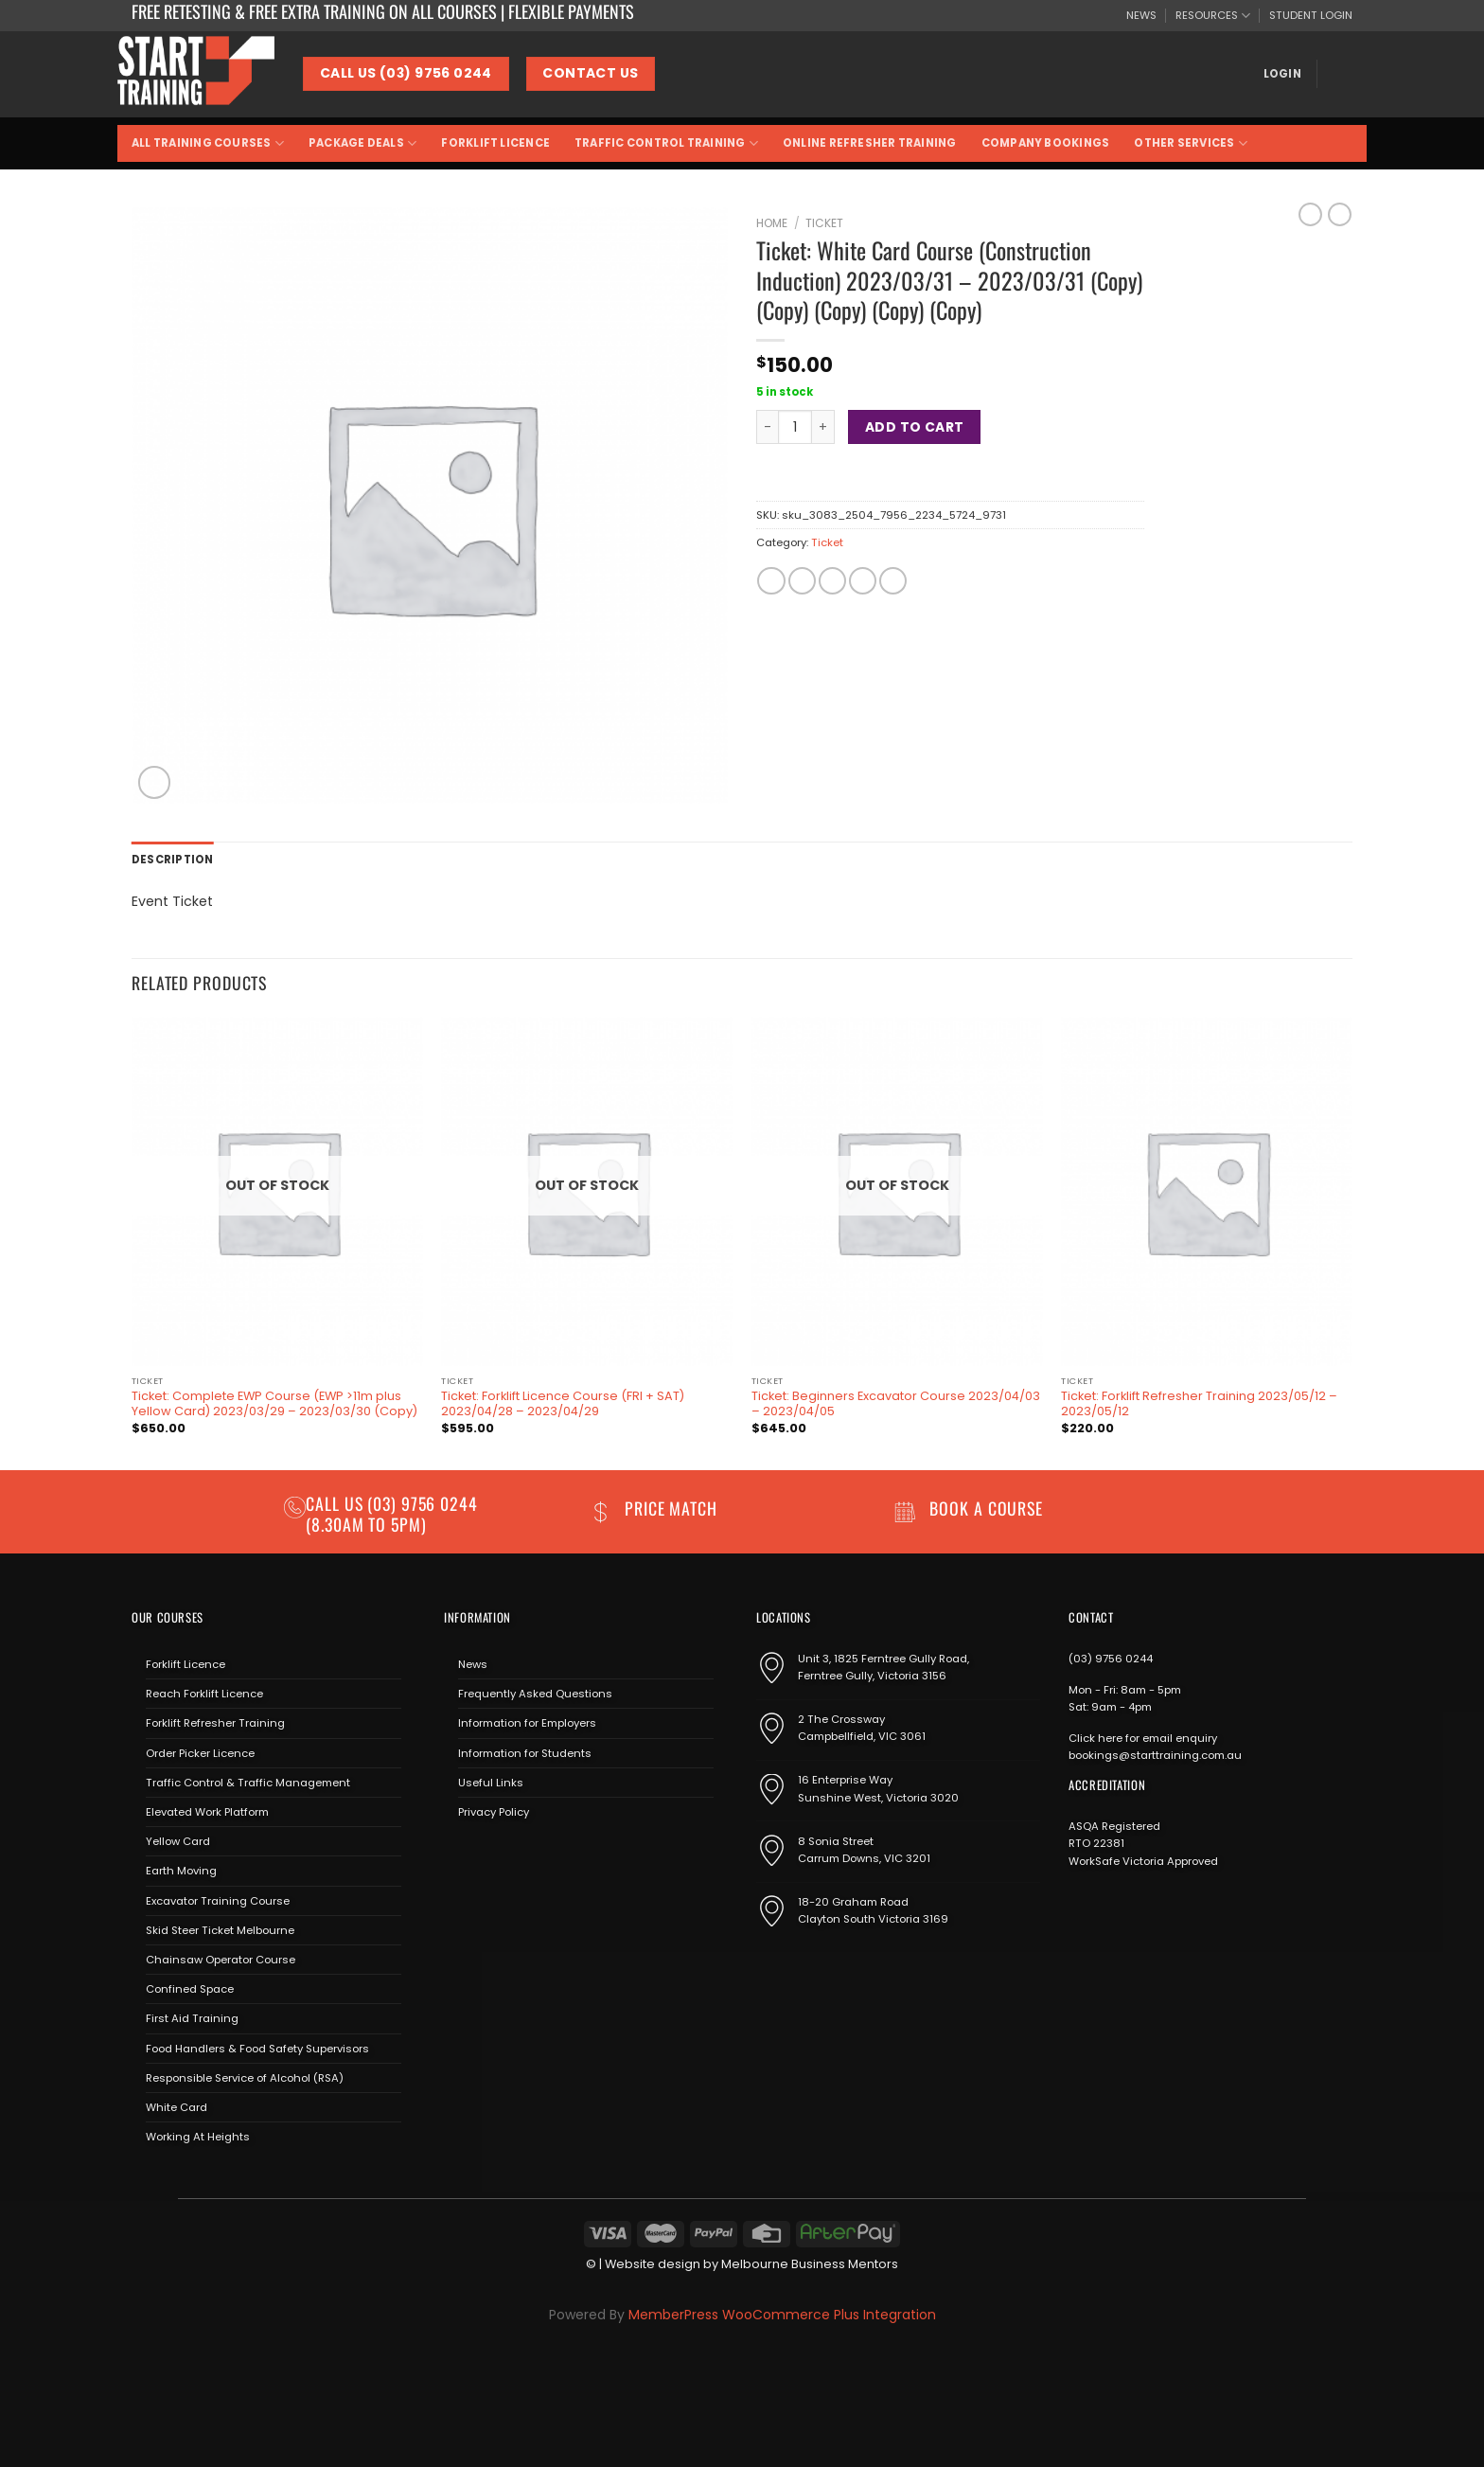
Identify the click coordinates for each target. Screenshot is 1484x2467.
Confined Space (190, 1989)
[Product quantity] (795, 427)
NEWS (1141, 15)
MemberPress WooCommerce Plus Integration (782, 2314)
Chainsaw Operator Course (220, 1959)
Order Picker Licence (200, 1753)
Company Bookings (1045, 143)
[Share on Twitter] (802, 581)
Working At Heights (198, 2136)
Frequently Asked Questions (535, 1693)
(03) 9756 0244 (1111, 1658)
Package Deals (362, 143)
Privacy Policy (493, 1811)
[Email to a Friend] (832, 581)
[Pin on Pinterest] (862, 581)
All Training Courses (208, 143)
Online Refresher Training (870, 143)
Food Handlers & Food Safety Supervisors (257, 2048)
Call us (336, 1503)
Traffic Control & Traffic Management (248, 1782)
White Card (176, 2107)
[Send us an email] (512, 1856)
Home (771, 223)
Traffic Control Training (666, 143)
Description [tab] (173, 859)
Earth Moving (181, 1870)
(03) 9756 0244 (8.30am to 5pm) (392, 1513)
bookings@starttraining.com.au (1155, 1755)
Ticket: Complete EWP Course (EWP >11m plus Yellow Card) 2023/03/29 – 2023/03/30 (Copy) (274, 1404)
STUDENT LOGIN (1310, 15)
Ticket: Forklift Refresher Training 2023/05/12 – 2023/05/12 (1199, 1404)
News (472, 1664)
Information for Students (525, 1753)
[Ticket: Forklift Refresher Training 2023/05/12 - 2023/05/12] (1206, 1191)
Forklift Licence (495, 143)
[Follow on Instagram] (484, 1856)
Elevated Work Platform (207, 1811)
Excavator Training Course (218, 1900)
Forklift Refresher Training (215, 1722)
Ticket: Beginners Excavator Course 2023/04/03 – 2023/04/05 (895, 1404)
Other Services (1190, 143)
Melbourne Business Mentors (809, 2264)
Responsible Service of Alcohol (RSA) (245, 2077)
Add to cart (914, 426)
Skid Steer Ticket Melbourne (220, 1930)
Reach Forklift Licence (204, 1693)
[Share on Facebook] (771, 581)
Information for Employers (527, 1722)
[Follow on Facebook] (458, 1856)
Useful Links (490, 1782)
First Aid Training (192, 2018)
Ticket (824, 223)
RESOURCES (1212, 16)
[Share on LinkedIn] (893, 581)
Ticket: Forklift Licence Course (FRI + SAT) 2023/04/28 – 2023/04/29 (562, 1404)
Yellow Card (178, 1841)
